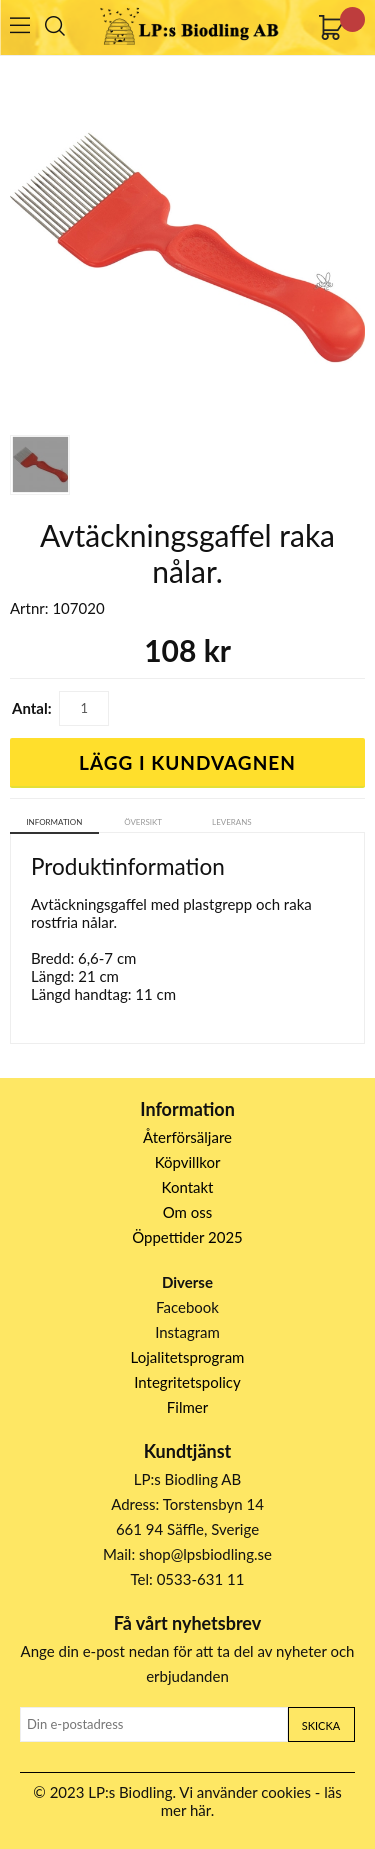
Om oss (188, 1212)
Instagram (187, 1332)
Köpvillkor (188, 1162)
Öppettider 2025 (187, 1237)
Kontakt (188, 1187)
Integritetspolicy (187, 1382)
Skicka (321, 1725)
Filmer (187, 1407)
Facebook (187, 1307)
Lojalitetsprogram (188, 1357)
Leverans (232, 822)
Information (54, 822)
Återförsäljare (187, 1137)
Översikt (143, 822)
